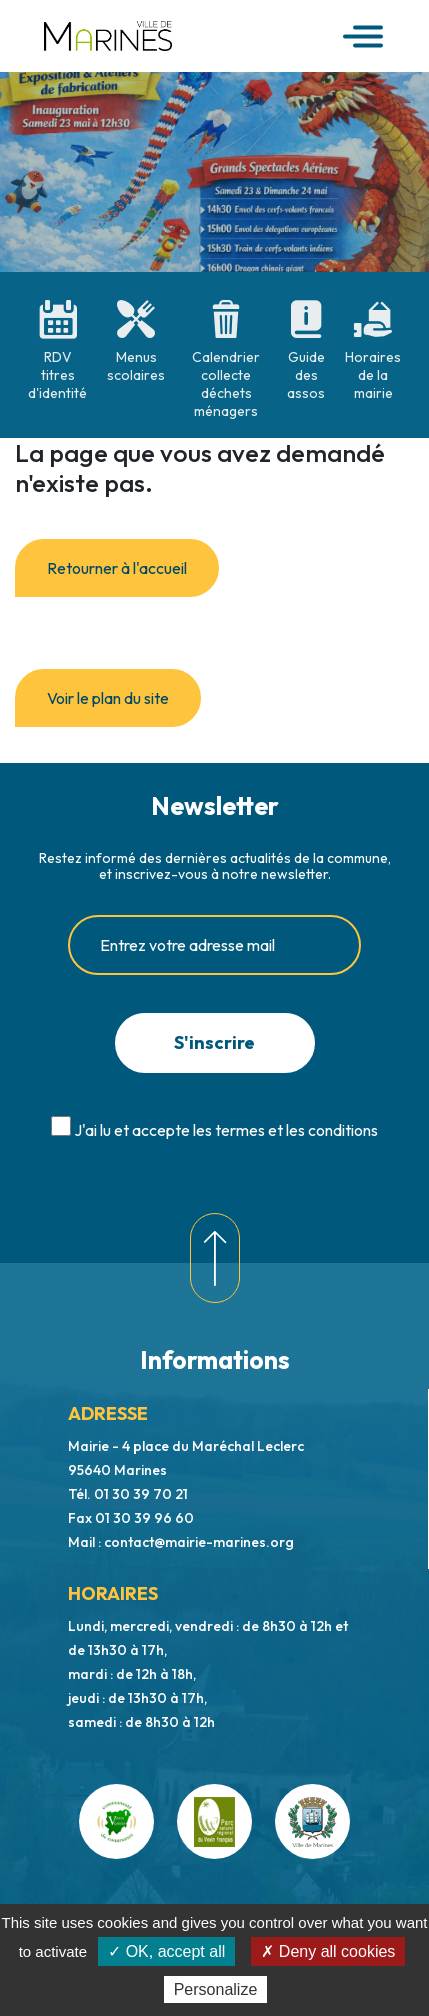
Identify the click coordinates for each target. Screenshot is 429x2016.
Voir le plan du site (108, 698)
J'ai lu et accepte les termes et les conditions (226, 1130)
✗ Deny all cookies (328, 1951)
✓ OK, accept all (166, 1951)
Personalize (216, 1989)
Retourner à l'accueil (117, 568)
